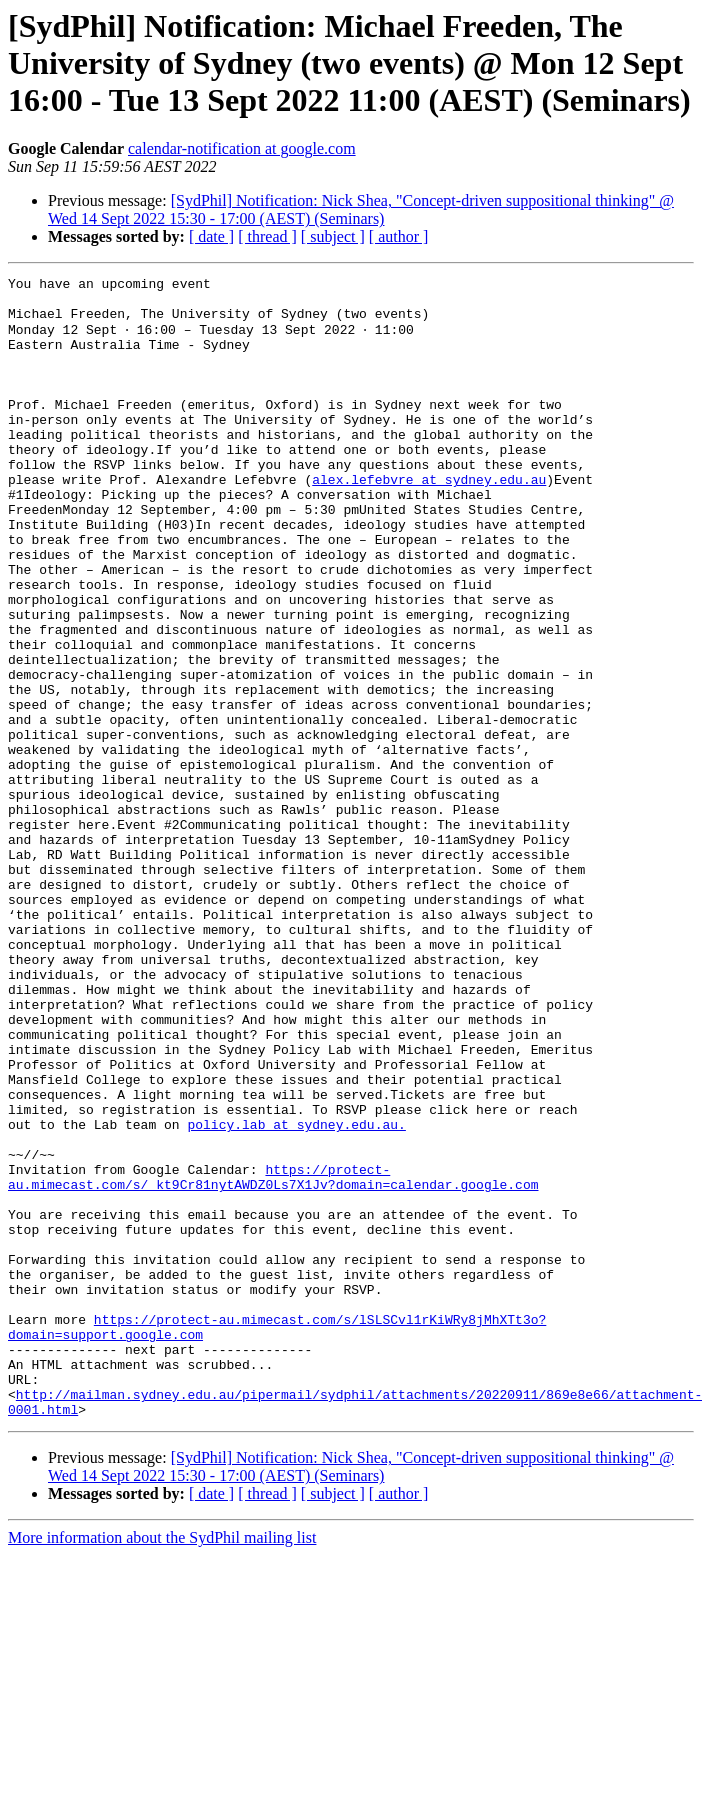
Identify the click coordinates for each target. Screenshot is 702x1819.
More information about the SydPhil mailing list (162, 1764)
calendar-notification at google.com (242, 148)
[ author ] (399, 236)
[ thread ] (267, 236)
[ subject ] (333, 236)
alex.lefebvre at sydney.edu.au (429, 520)
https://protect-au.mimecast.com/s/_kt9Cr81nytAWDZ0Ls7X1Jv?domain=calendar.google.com (273, 1357)
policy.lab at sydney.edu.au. (296, 1294)
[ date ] (211, 236)
